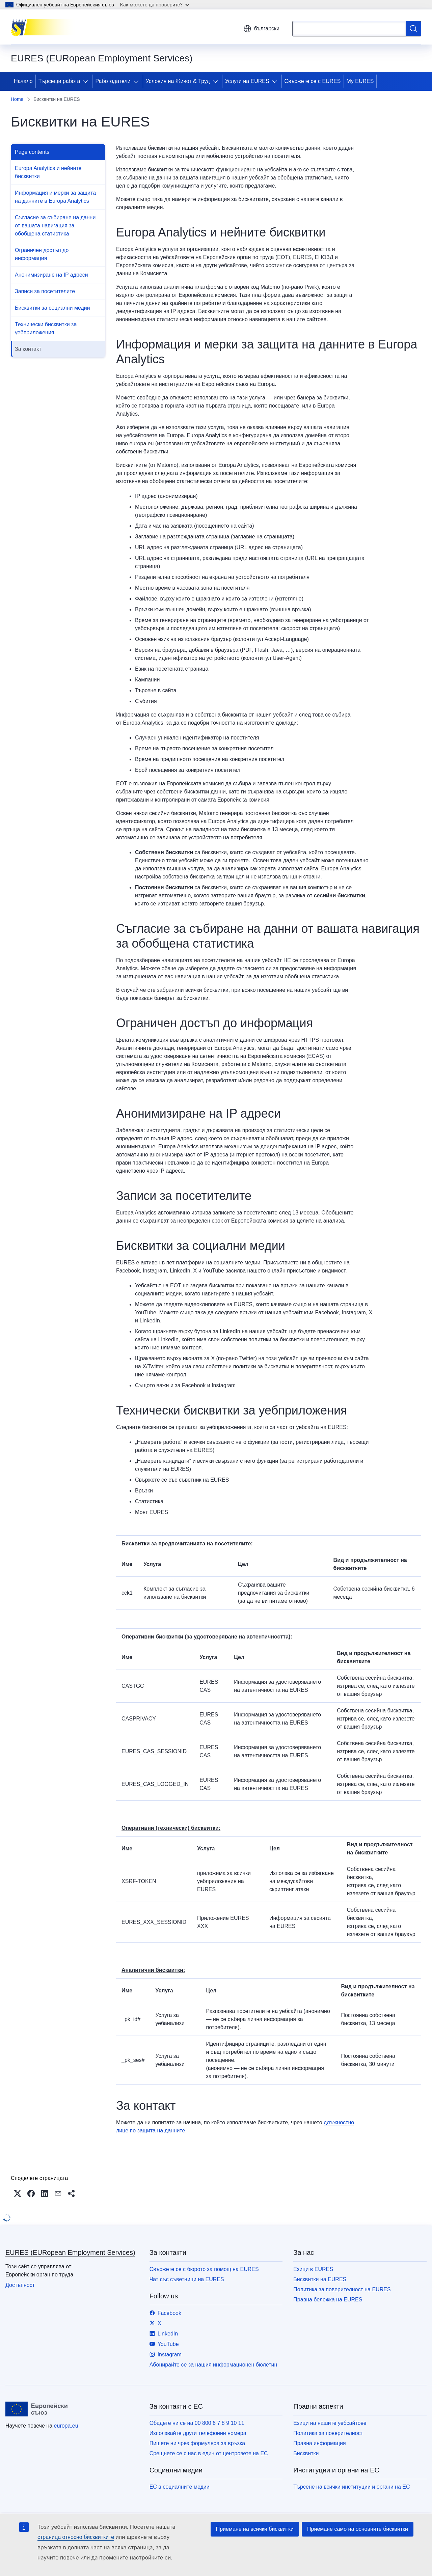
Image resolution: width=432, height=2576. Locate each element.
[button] (17, 2193)
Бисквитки (306, 2453)
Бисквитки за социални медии (52, 308)
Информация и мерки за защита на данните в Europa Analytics (55, 197)
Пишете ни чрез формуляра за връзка (197, 2443)
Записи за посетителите (45, 291)
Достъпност (20, 2285)
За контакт (28, 349)
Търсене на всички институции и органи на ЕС (351, 2487)
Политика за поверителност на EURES (341, 2289)
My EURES (360, 81)
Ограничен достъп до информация (42, 254)
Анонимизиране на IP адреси (51, 275)
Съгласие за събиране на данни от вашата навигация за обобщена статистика (55, 225)
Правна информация (319, 2443)
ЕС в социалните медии (180, 2487)
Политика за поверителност (328, 2433)
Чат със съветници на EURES (187, 2279)
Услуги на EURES (247, 81)
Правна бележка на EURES (327, 2299)
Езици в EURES (313, 2269)
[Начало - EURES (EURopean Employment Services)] (45, 27)
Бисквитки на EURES (319, 2279)
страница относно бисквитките (75, 2537)
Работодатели (112, 81)
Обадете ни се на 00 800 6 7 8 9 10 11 (197, 2423)
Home (17, 99)
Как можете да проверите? (154, 4)
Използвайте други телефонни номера (198, 2433)
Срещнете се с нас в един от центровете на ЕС (209, 2453)
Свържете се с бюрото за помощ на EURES (204, 2269)
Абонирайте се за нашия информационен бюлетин (213, 2365)
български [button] (261, 29)
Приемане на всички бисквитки (255, 2529)
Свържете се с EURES (313, 81)
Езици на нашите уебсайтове (329, 2423)
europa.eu (66, 2426)
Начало (23, 81)
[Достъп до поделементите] (86, 81)
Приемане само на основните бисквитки (357, 2529)
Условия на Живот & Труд (178, 81)
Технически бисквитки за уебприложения (46, 328)
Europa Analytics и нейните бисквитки (48, 172)
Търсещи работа (59, 81)
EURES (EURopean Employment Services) (70, 2252)
